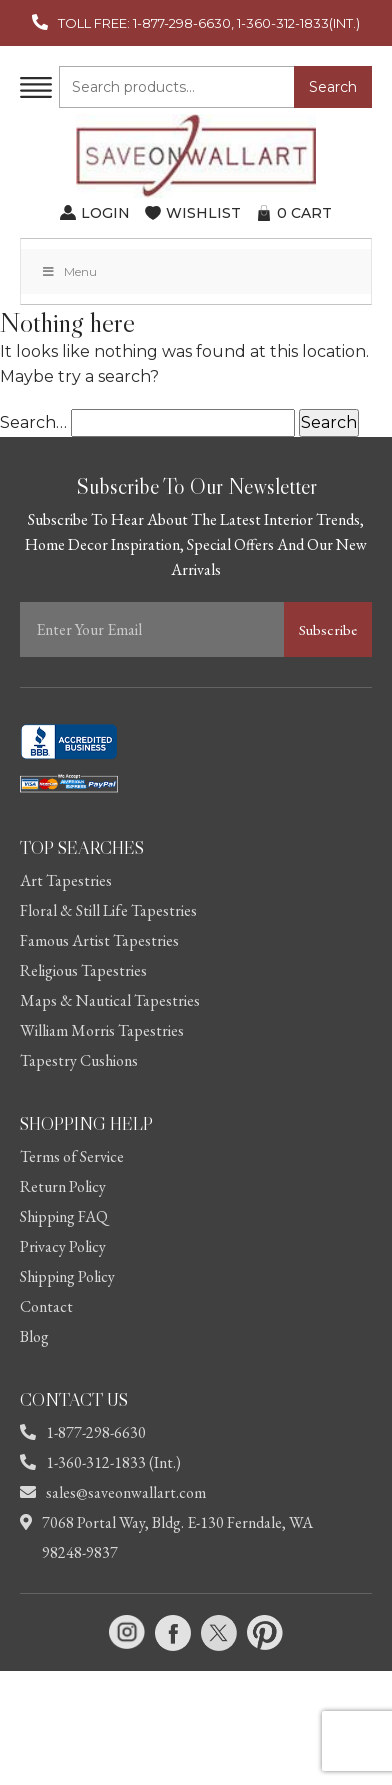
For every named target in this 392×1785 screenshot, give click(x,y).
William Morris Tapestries (102, 1030)
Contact (46, 1306)
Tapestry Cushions (79, 1060)
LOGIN (105, 213)
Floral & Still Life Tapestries (108, 910)
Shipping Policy (67, 1276)
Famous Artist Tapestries (99, 940)
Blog (34, 1336)
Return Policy (63, 1186)
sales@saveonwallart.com (113, 1492)
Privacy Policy (63, 1246)
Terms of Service (72, 1156)
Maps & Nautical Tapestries (110, 1000)
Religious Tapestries (83, 970)
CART (304, 213)
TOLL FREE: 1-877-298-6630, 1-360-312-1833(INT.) (209, 23)
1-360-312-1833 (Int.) (100, 1462)
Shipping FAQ (64, 1216)
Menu (69, 271)
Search (333, 87)
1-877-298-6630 (83, 1432)
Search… (33, 422)
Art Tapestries (66, 880)
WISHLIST (203, 213)
